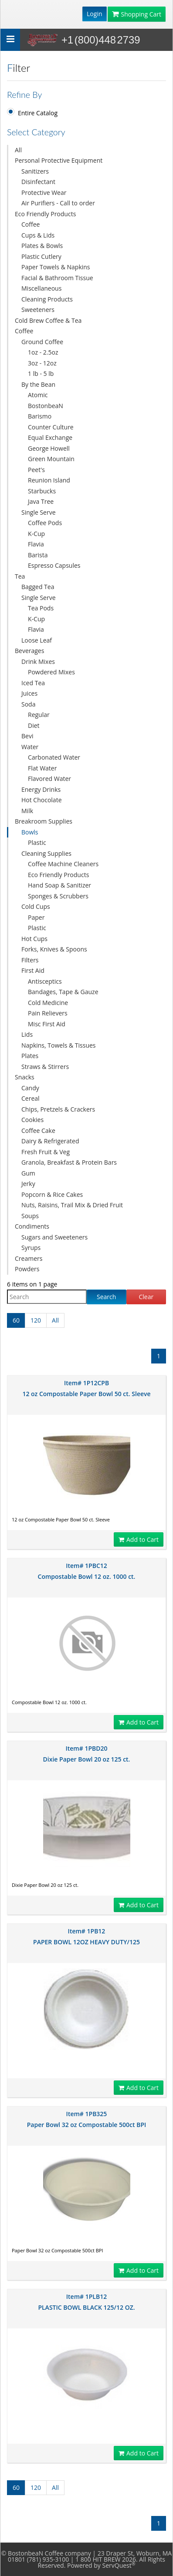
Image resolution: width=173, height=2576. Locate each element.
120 (36, 1320)
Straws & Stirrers (45, 1066)
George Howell (49, 448)
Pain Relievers (48, 1013)
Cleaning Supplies (46, 853)
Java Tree (41, 501)
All (18, 150)
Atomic (37, 395)
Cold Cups (35, 906)
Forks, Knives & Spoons (54, 949)
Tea (20, 576)
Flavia (36, 544)
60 (16, 1320)
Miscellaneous (41, 288)
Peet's (36, 470)
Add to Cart (139, 1539)
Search (106, 1297)
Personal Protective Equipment (58, 160)
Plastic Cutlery (41, 256)
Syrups (31, 1247)
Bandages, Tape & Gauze (63, 992)
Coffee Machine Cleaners (63, 864)
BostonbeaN (45, 406)
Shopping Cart (136, 14)
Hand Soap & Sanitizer (59, 885)
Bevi (27, 736)
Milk (27, 811)
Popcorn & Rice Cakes (52, 1194)
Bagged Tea (37, 587)
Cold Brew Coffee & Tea (48, 320)
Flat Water (42, 768)
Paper (36, 917)
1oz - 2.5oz (43, 352)
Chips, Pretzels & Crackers (58, 1109)
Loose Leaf (36, 640)
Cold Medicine (48, 1002)
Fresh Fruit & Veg (45, 1152)
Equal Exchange (50, 437)
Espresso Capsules (54, 565)
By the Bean (38, 384)
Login (94, 14)
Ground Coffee (42, 342)
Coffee (30, 224)
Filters (30, 960)
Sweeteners (37, 309)
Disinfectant (38, 182)
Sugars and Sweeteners (54, 1237)
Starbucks (42, 491)
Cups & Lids (37, 235)
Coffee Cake (38, 1130)
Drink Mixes (38, 661)
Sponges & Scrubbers (58, 896)
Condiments (32, 1226)
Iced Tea (33, 683)
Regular (39, 714)
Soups (30, 1216)
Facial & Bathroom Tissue (57, 278)
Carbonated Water (54, 757)
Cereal (30, 1098)
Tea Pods (41, 608)
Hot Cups (34, 939)
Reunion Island (49, 480)
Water (29, 747)
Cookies (32, 1119)
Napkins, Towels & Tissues (58, 1045)
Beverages (29, 651)
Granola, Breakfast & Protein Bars (69, 1162)
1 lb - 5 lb (41, 373)
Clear (146, 1297)
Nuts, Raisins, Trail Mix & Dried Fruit (72, 1205)
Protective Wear (43, 192)
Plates (29, 1056)
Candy (30, 1088)
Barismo (39, 416)
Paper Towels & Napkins (55, 267)
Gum (28, 1173)
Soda (28, 704)
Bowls (29, 832)
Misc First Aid (46, 1024)
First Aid (32, 970)
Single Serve (38, 512)
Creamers (28, 1258)
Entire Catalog (38, 113)
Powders (27, 1269)
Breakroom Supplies (43, 821)
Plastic (37, 842)
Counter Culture (51, 427)
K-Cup (36, 533)
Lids (27, 1034)
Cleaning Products (47, 299)
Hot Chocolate (41, 800)
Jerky (28, 1183)
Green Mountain (51, 459)
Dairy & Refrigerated (50, 1141)
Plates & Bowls (42, 245)
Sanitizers (35, 171)
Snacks (24, 1077)
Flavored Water (49, 778)
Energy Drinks (41, 789)
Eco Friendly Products (45, 214)
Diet (34, 725)
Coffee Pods (45, 523)
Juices (29, 693)
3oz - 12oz (42, 363)
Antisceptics (45, 981)
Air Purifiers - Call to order (58, 203)
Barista (38, 555)
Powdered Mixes (51, 672)
